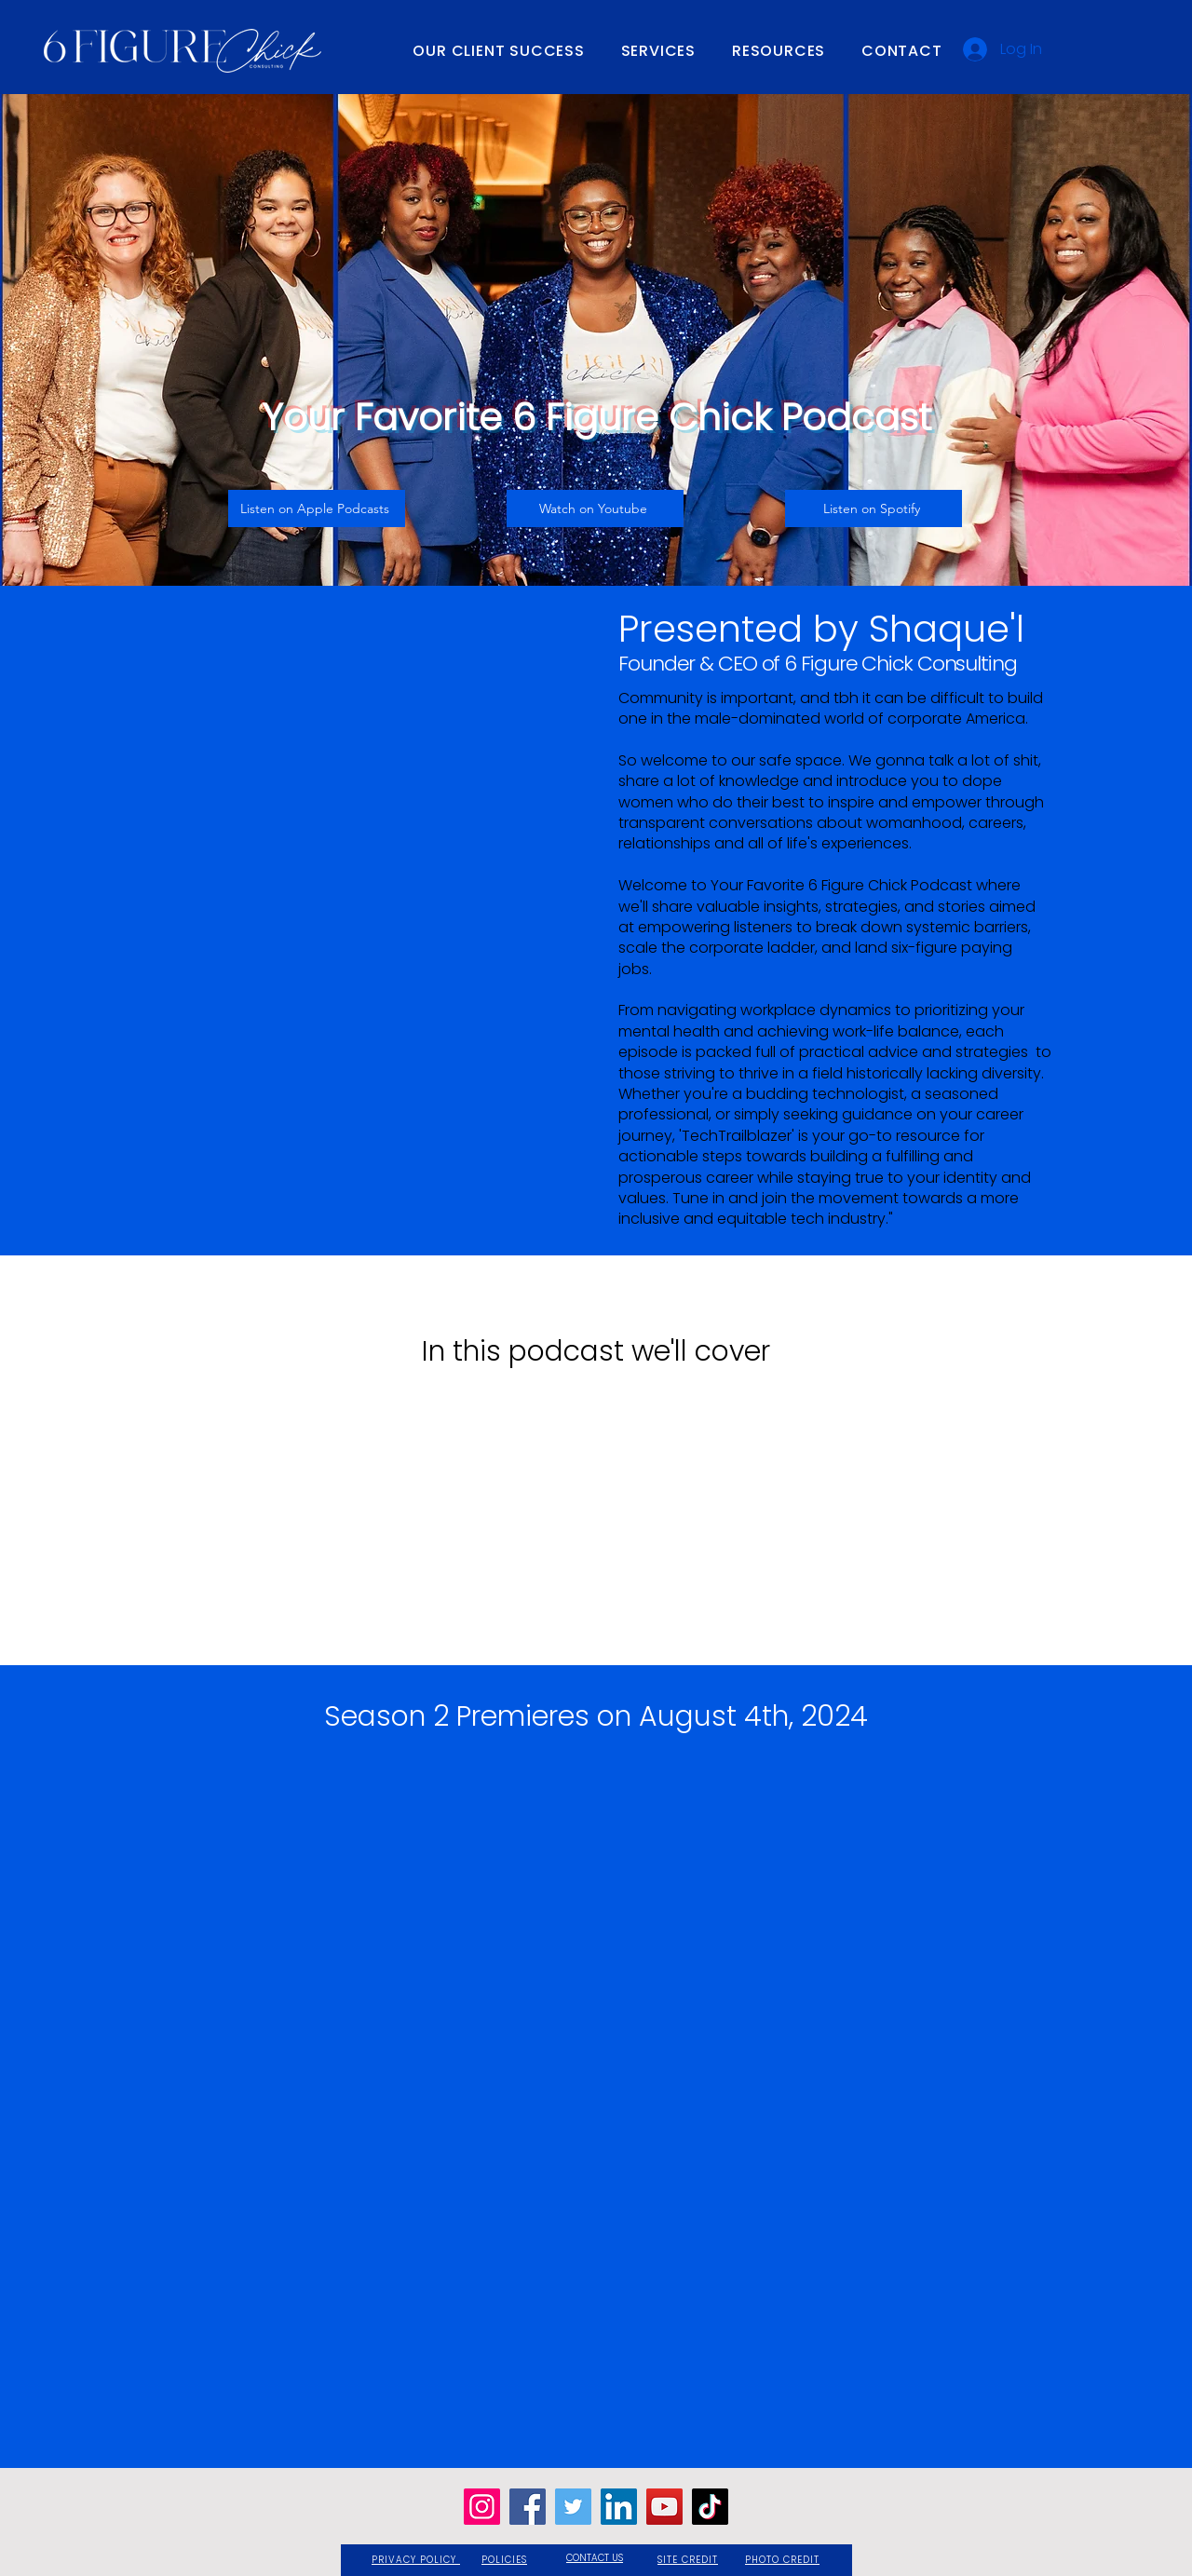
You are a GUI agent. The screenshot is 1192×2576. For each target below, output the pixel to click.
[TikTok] (710, 2506)
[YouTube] (664, 2506)
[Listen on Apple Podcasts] (316, 508)
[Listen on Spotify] (873, 508)
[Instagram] (482, 2506)
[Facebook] (527, 2506)
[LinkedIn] (619, 2506)
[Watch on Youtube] (595, 508)
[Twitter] (573, 2506)
